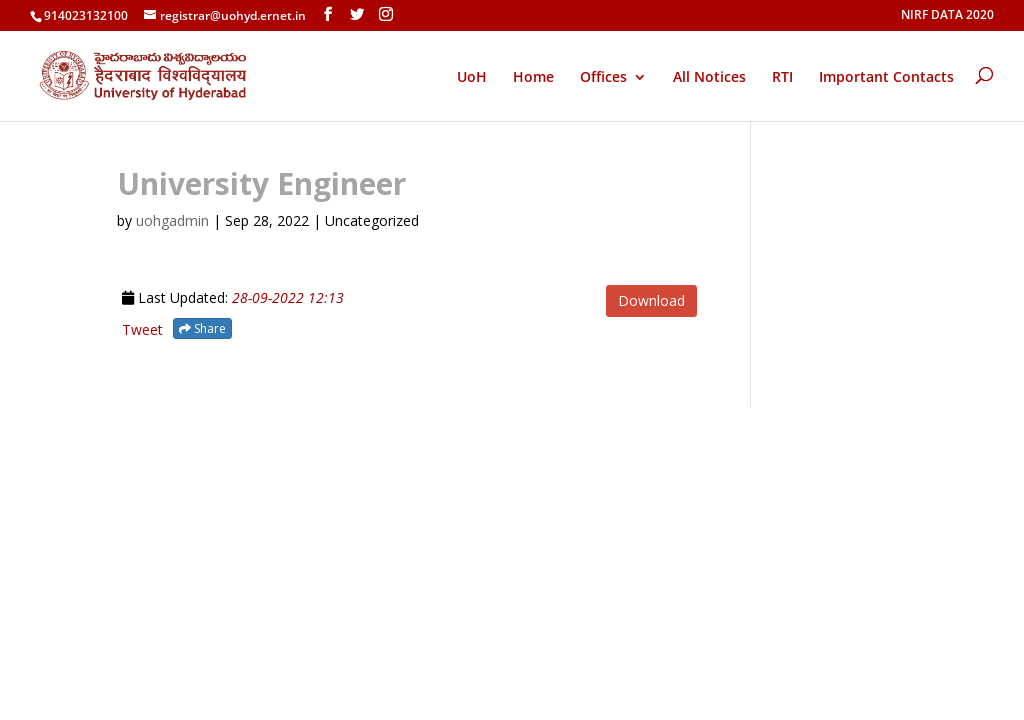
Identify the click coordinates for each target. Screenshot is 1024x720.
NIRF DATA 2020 (947, 16)
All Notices (709, 78)
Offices (603, 78)
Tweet (142, 329)
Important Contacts (886, 78)
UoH (472, 76)
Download (651, 300)
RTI (782, 78)
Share (202, 328)
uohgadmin (172, 220)
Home (533, 78)
